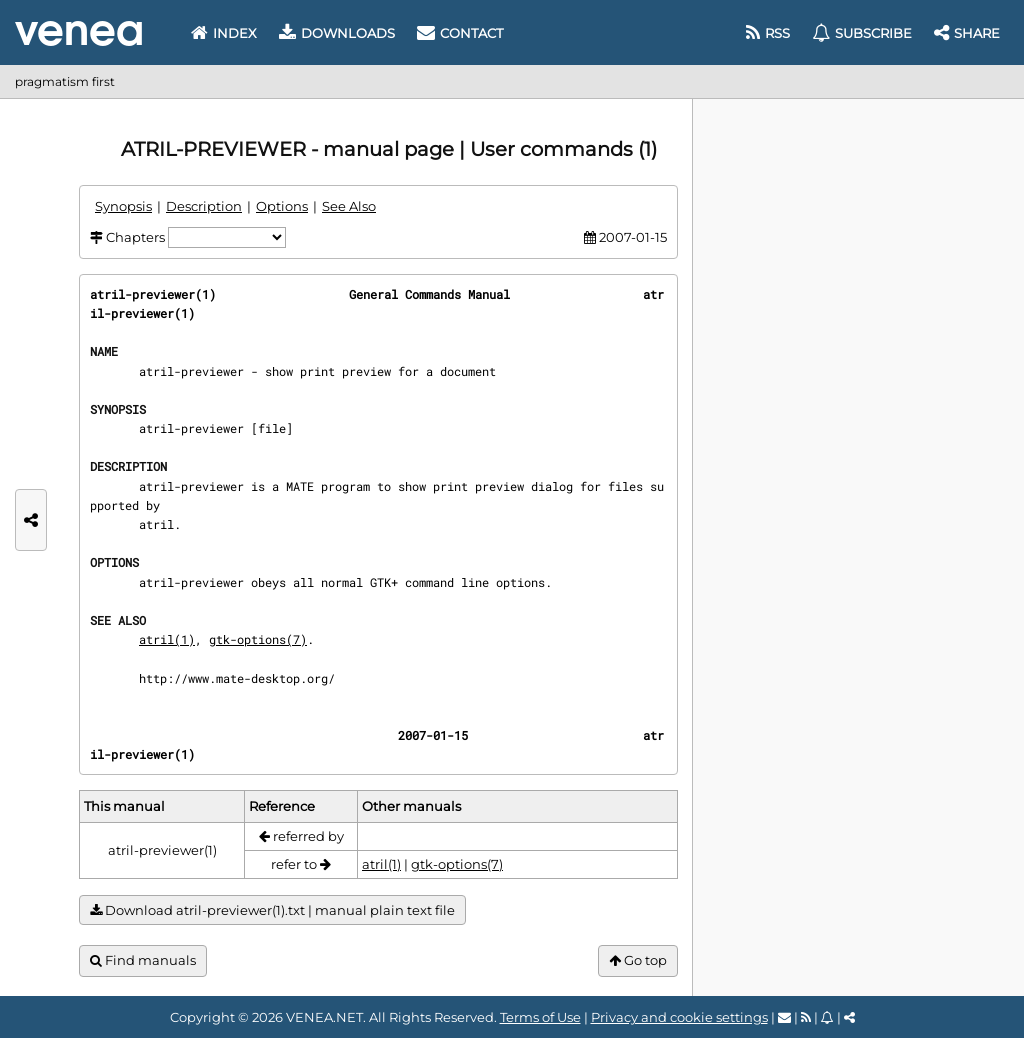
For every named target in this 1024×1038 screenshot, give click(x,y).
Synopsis (123, 206)
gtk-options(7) (258, 639)
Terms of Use (540, 1017)
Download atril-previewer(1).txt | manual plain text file (272, 910)
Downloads (337, 33)
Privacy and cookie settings (679, 1017)
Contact (460, 33)
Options (282, 206)
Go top (638, 960)
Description (204, 206)
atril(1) (167, 639)
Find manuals (143, 960)
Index (224, 33)
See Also (349, 206)
